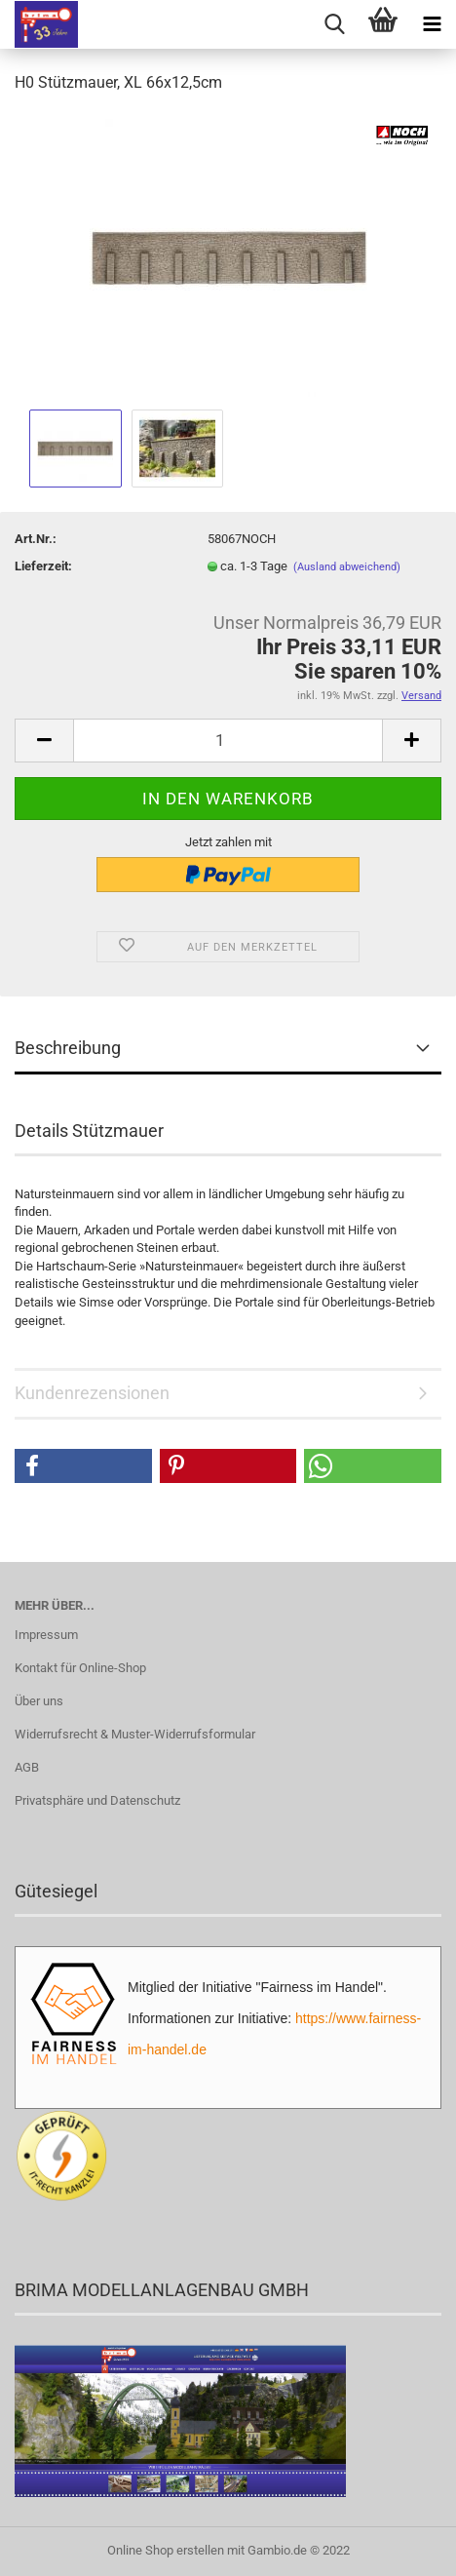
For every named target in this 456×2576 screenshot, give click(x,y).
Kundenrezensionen (92, 1393)
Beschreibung (68, 1047)
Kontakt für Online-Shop (80, 1667)
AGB (27, 1767)
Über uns (39, 1701)
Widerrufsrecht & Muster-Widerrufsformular (135, 1734)
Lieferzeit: (43, 566)
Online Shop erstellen (165, 2550)
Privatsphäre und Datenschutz (97, 1800)
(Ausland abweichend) (346, 567)
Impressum (46, 1634)
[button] (83, 1466)
